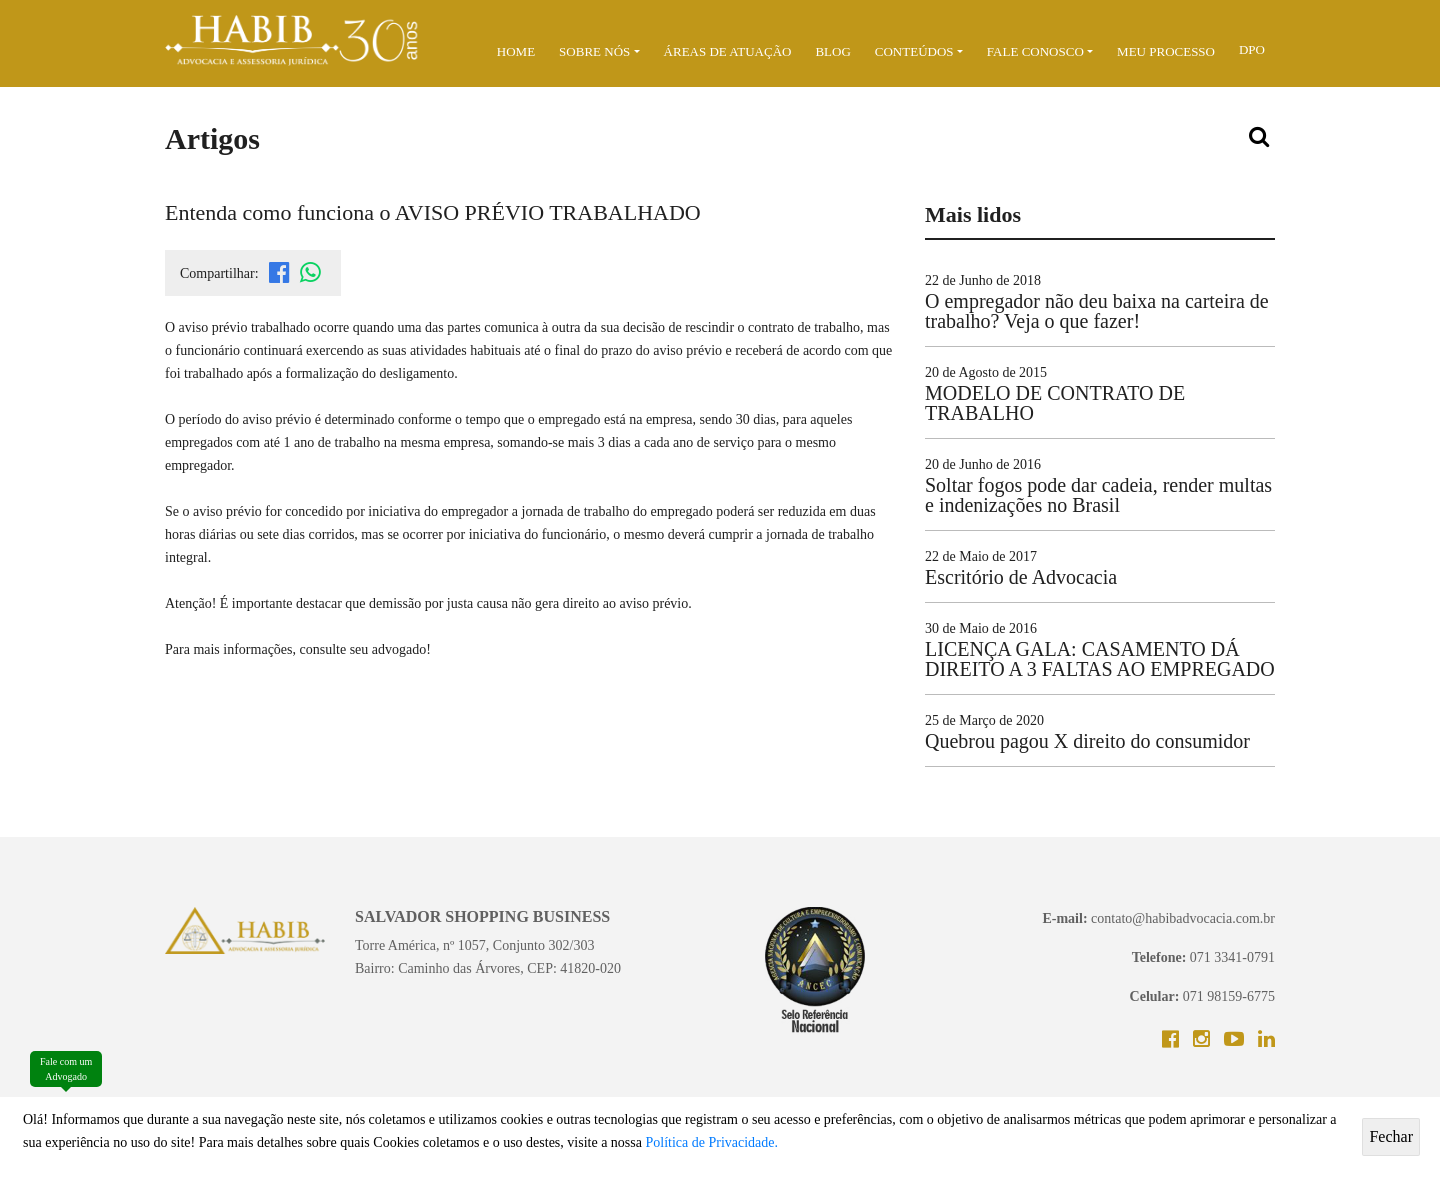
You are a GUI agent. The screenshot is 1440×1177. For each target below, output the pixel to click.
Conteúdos (914, 51)
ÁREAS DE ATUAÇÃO (728, 51)
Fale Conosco (1035, 51)
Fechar (1391, 1136)
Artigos (212, 138)
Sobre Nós (594, 51)
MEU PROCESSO (1166, 51)
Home (516, 51)
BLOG (832, 51)
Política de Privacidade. (711, 1142)
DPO (1252, 49)
